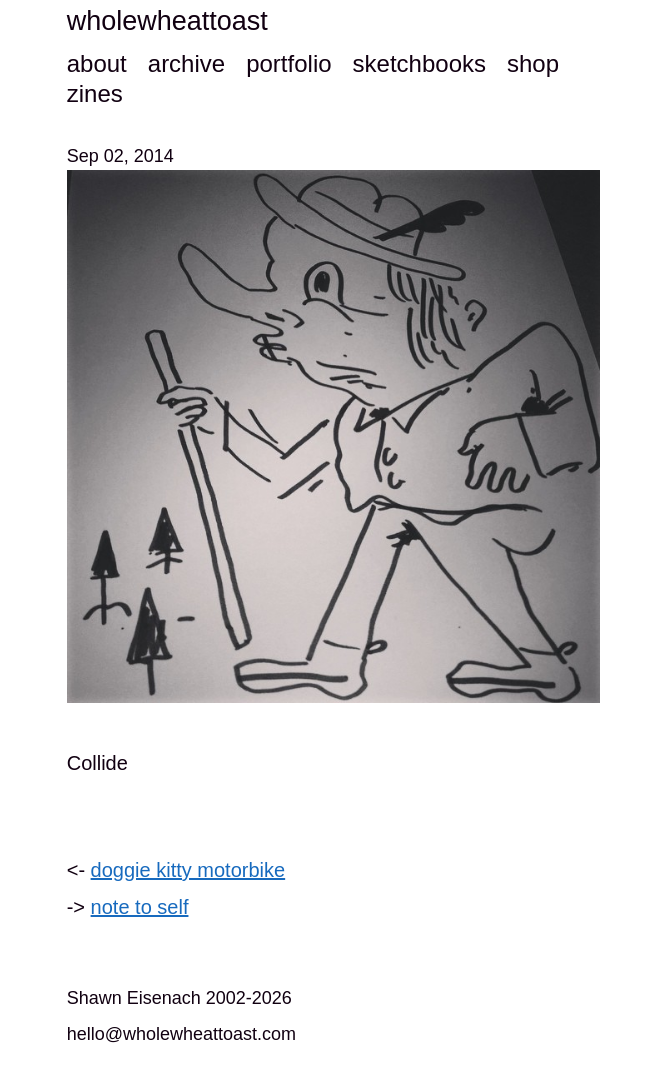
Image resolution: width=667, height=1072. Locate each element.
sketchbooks (419, 63)
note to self (140, 907)
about (97, 63)
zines (95, 93)
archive (186, 63)
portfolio (288, 63)
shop (533, 63)
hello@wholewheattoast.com (181, 1034)
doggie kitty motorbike (188, 870)
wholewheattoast (167, 21)
